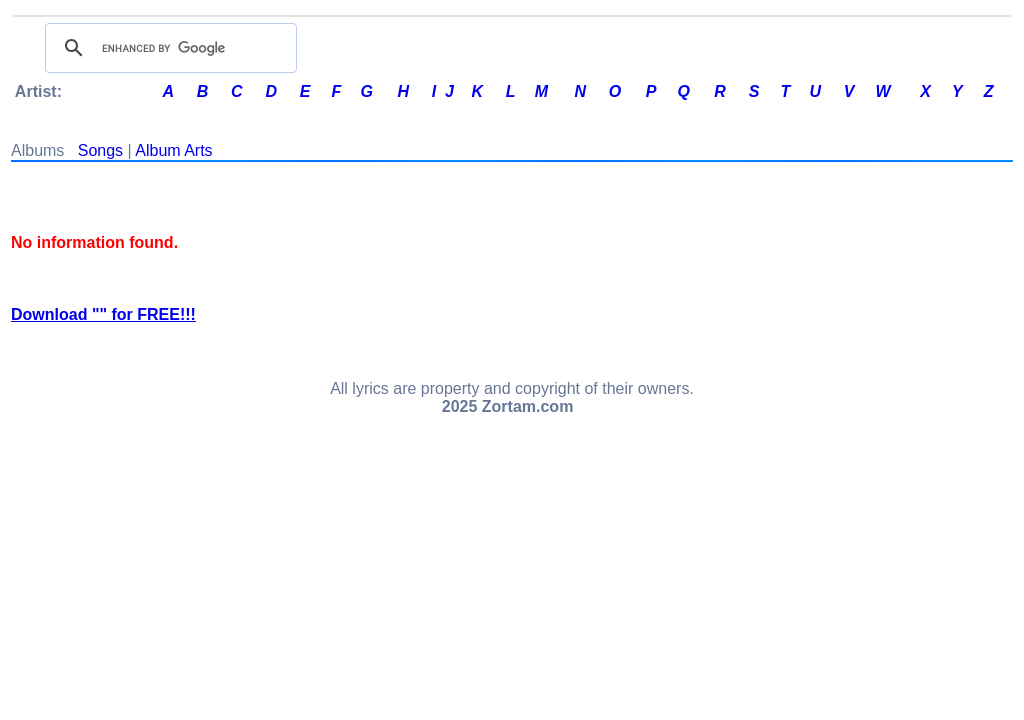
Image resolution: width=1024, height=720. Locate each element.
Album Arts (173, 150)
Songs (100, 150)
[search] (168, 48)
